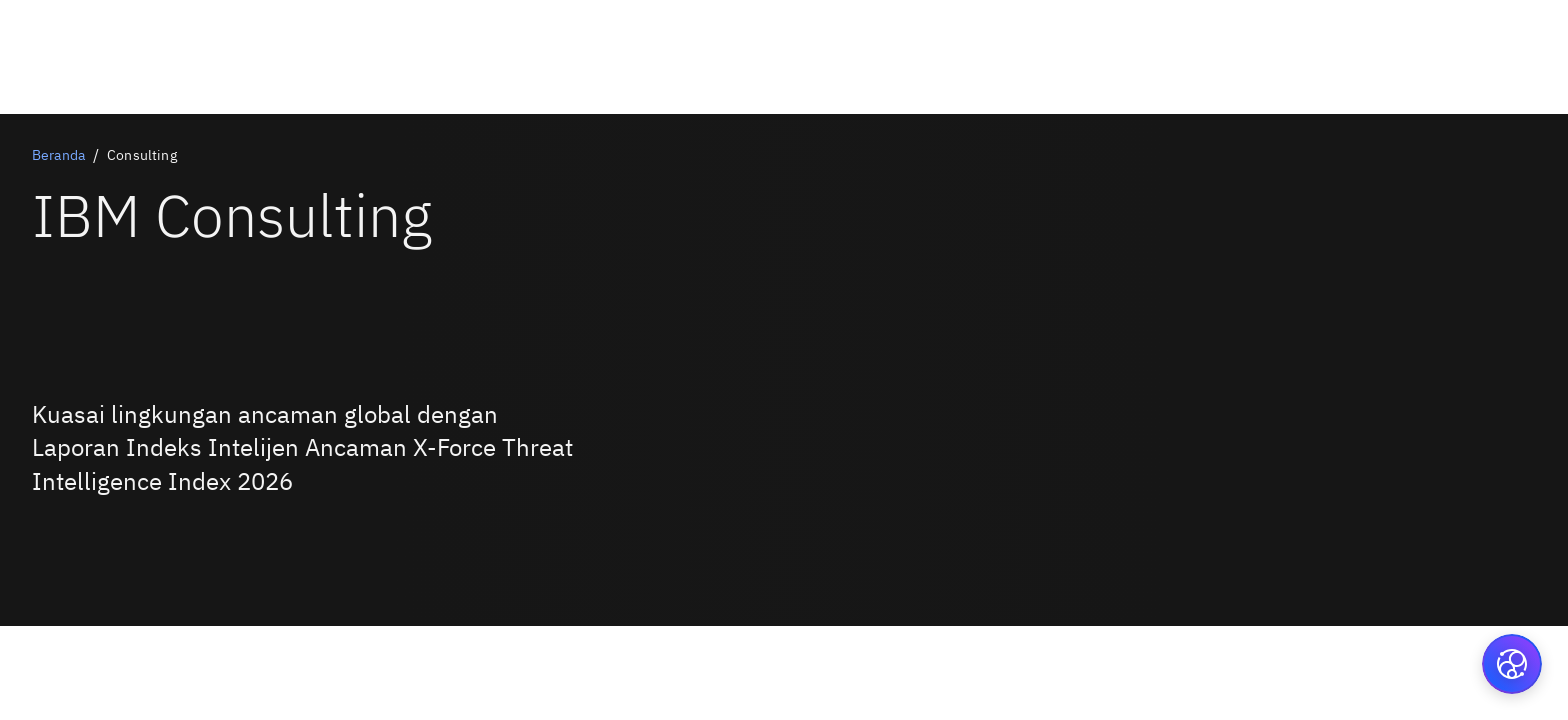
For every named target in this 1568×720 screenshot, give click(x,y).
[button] (1512, 664)
